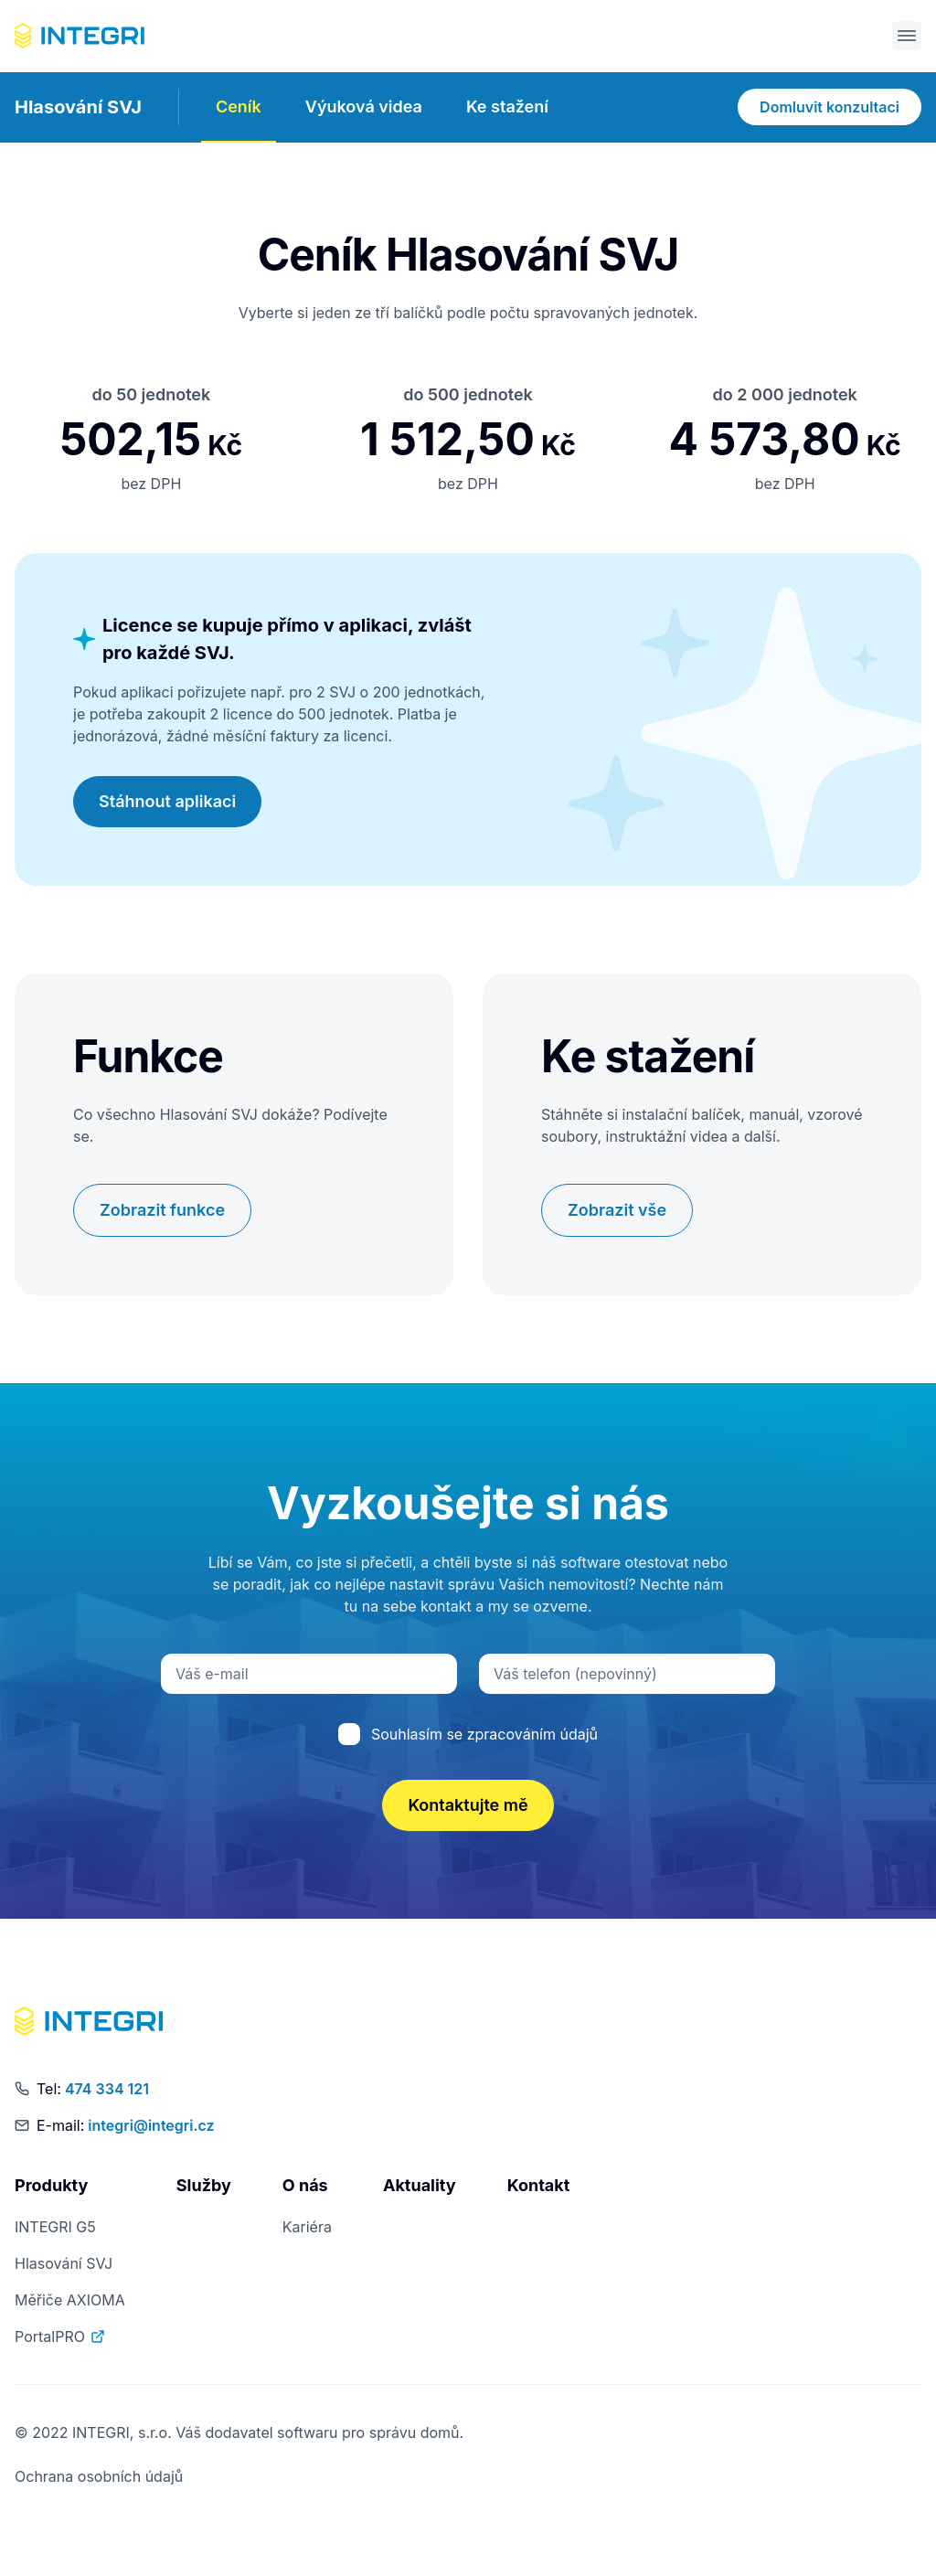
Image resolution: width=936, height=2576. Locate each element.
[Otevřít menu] (906, 36)
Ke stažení (507, 107)
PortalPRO (61, 2337)
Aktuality (419, 2186)
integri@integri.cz (151, 2126)
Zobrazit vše (617, 1210)
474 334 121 (107, 2090)
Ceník (238, 107)
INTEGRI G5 (55, 2228)
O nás (305, 2186)
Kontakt (538, 2186)
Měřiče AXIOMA (70, 2301)
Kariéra (307, 2228)
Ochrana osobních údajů (99, 2477)
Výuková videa (363, 107)
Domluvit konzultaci (829, 109)
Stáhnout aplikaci (167, 802)
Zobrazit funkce (162, 1210)
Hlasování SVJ (78, 109)
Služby (203, 2186)
